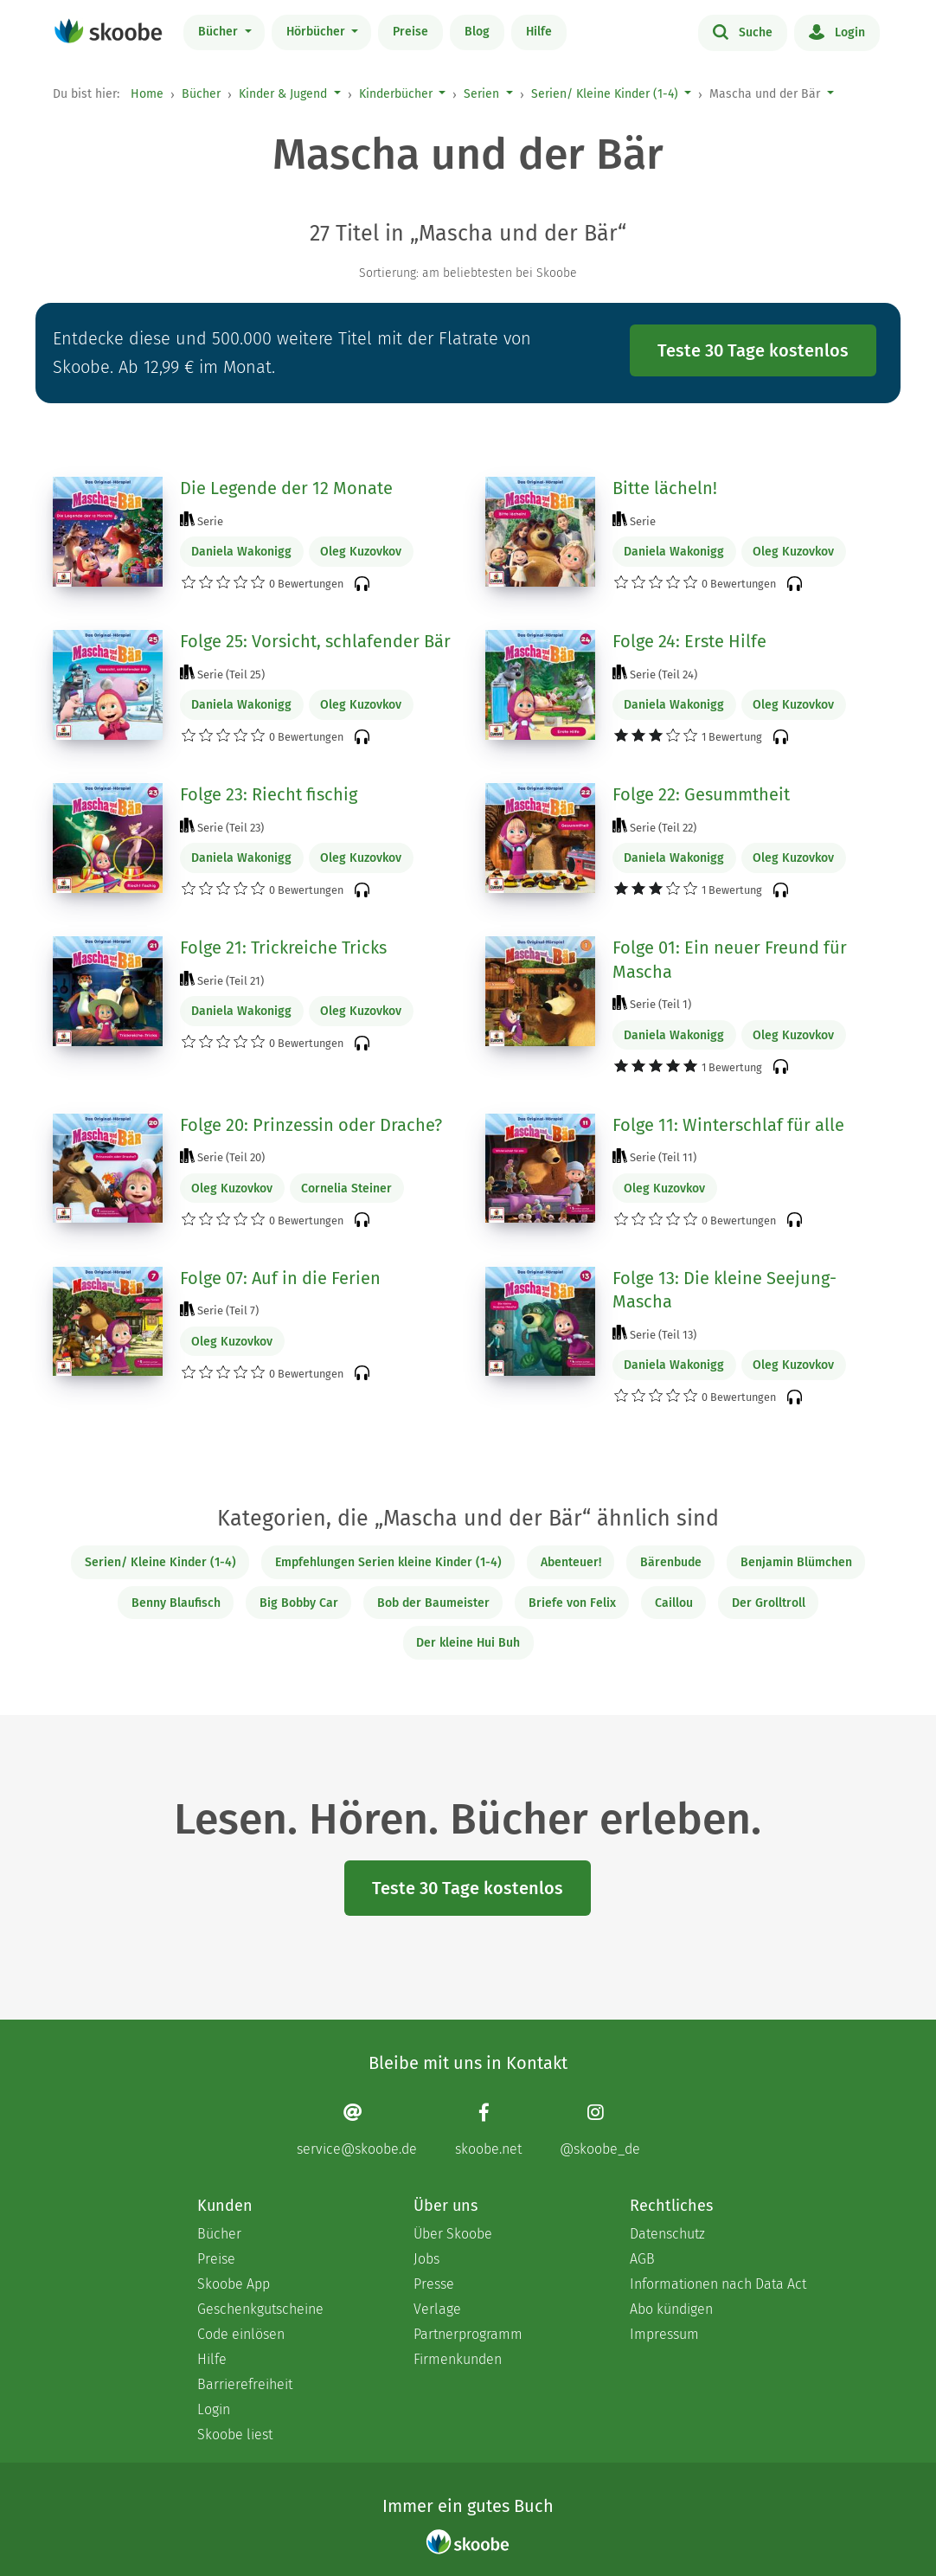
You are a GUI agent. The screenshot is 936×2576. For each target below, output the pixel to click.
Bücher (219, 31)
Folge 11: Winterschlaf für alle (728, 1125)
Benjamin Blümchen (796, 1562)
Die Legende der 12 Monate (286, 488)
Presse (434, 2284)
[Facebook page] (488, 2130)
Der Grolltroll (768, 1603)
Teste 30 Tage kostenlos (753, 350)
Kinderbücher (396, 94)
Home (147, 94)
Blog (477, 31)
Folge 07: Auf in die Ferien (280, 1278)
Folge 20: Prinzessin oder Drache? (311, 1125)
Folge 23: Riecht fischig (268, 794)
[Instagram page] (599, 2130)
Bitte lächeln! (664, 488)
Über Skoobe (453, 2234)
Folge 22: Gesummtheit (701, 794)
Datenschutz (667, 2234)
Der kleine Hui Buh (468, 1642)
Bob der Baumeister (433, 1603)
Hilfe (539, 31)
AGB (642, 2259)
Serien (481, 94)
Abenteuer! (571, 1562)
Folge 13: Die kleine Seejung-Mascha (724, 1290)
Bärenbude (671, 1562)
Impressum (664, 2334)
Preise (410, 31)
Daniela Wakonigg (241, 551)
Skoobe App (233, 2284)
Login (837, 31)
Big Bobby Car (299, 1603)
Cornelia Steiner (346, 1188)
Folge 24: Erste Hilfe (689, 641)
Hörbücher (317, 31)
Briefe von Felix (572, 1603)
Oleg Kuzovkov (360, 551)
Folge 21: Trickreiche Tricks (283, 947)
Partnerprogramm (468, 2334)
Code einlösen (241, 2334)
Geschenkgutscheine (260, 2309)
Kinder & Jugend (283, 94)
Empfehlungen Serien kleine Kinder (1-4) (388, 1562)
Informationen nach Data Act (718, 2284)
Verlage (437, 2309)
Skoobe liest (234, 2434)
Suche (743, 31)
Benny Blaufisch (176, 1603)
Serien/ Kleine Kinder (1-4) (604, 94)
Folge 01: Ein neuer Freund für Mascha (729, 959)
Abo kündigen (671, 2309)
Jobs (426, 2259)
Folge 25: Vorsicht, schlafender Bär (315, 641)
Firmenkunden (458, 2359)
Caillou (674, 1603)
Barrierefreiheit (244, 2384)
